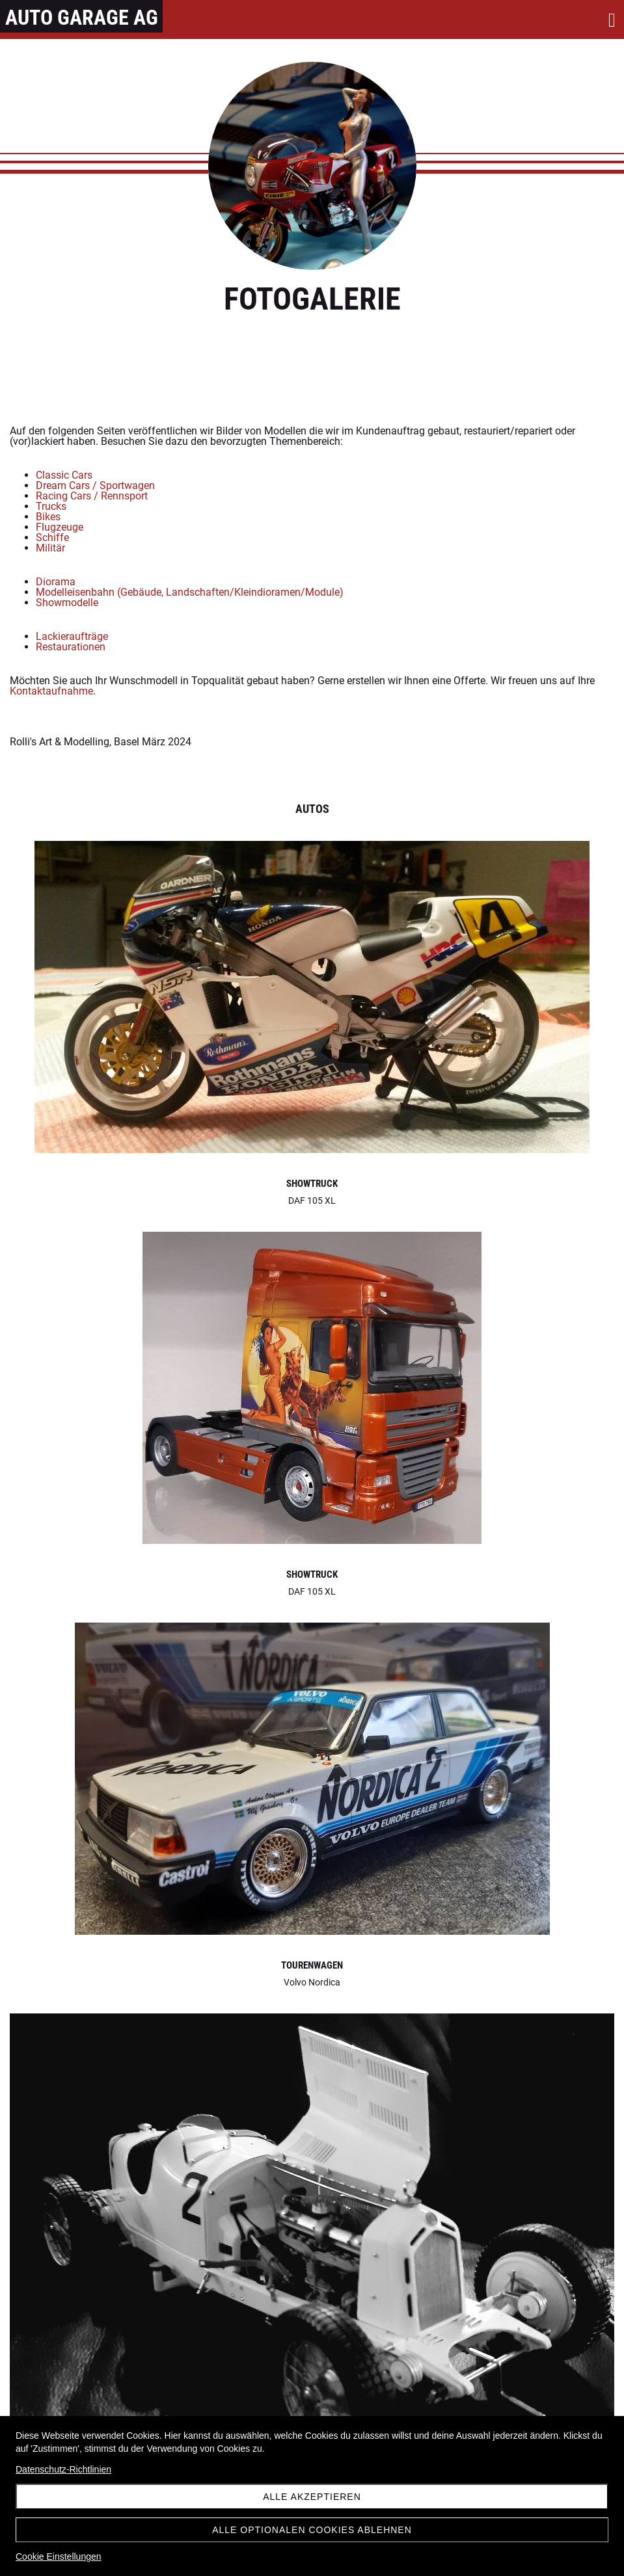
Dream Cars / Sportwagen (95, 485)
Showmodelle (67, 602)
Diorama (55, 582)
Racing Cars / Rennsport (92, 496)
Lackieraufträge (72, 636)
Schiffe (52, 537)
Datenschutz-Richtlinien (63, 2469)
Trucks (51, 506)
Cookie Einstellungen (59, 2556)
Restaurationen (70, 647)
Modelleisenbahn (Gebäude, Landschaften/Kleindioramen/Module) (190, 592)
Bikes (48, 517)
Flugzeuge (59, 527)
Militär (50, 548)
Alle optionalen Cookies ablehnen (312, 2530)
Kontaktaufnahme (51, 691)
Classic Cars (64, 475)
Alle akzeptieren (312, 2496)
